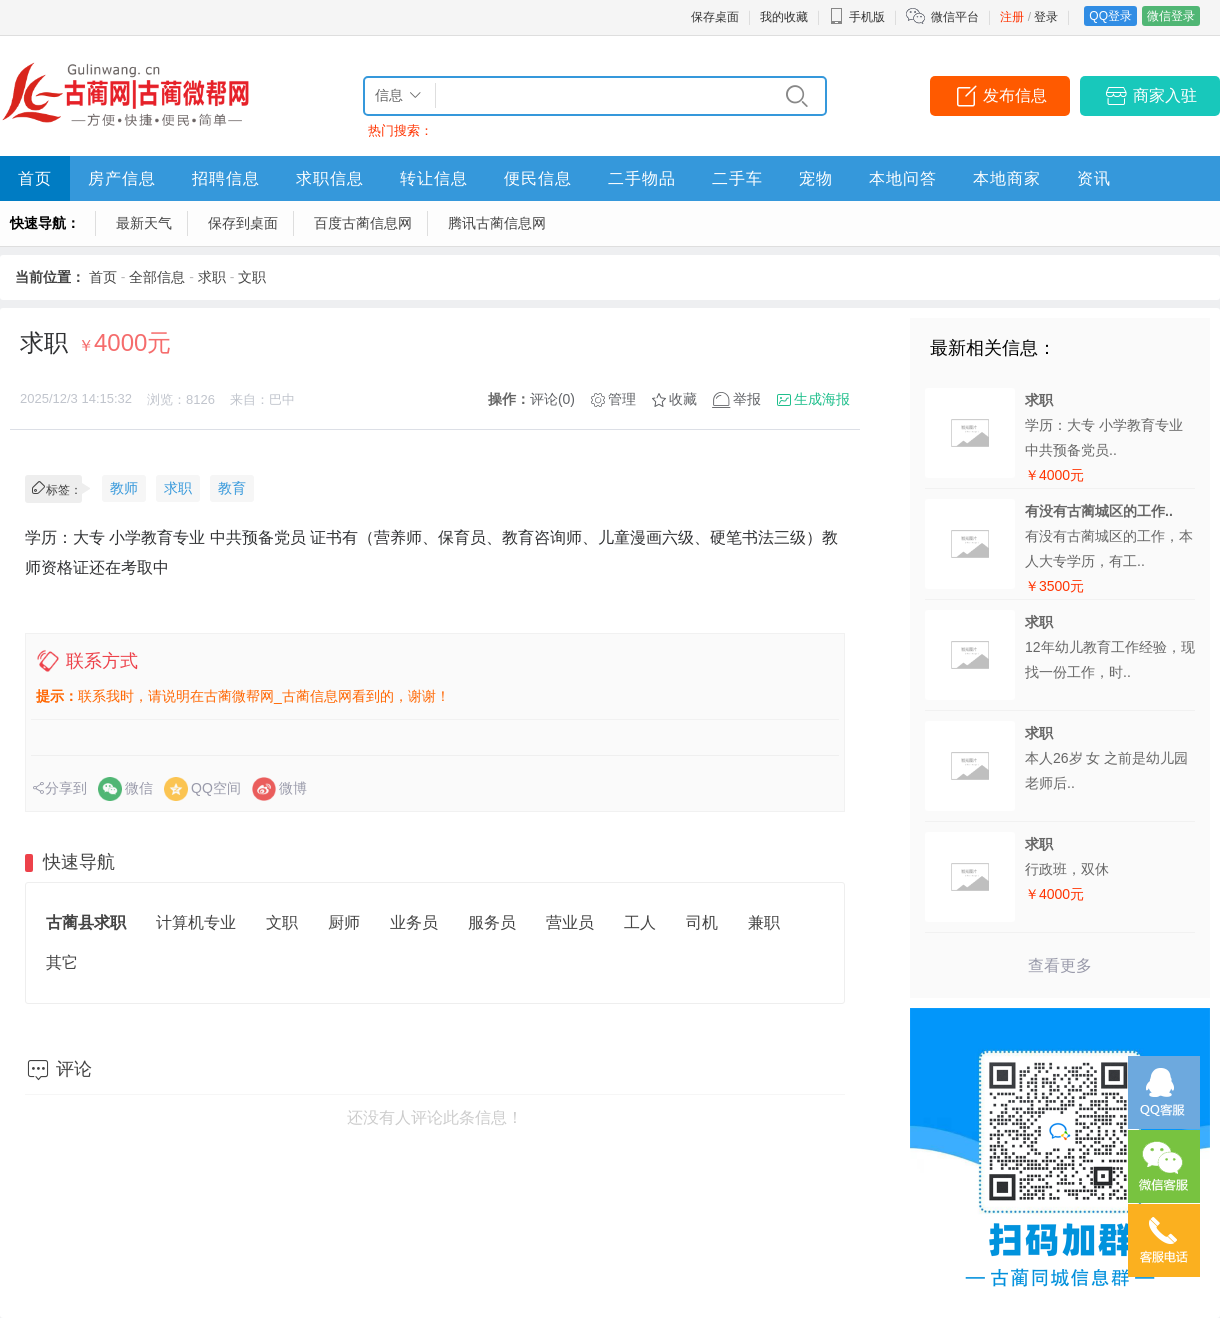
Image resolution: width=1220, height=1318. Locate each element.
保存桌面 (715, 17)
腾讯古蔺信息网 (497, 223)
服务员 (492, 922)
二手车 (737, 178)
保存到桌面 (243, 223)
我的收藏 (784, 17)
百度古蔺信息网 (363, 223)
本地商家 (1007, 178)
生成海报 (822, 399)
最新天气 (144, 223)
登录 (1046, 17)
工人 (640, 922)
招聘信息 (226, 178)
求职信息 (330, 178)
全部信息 (157, 277)
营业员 (570, 922)
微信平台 (955, 17)
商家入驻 (1165, 95)
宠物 (816, 178)
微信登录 (1171, 16)
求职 (212, 277)
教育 (232, 488)
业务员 (414, 922)
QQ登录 (1110, 16)
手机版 (857, 17)
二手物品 (642, 178)
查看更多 (1060, 965)
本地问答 (903, 178)
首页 (35, 178)
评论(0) (552, 399)
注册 (1012, 17)
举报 (747, 399)
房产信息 (122, 178)
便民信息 (538, 178)
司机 (702, 922)
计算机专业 (196, 922)
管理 (622, 399)
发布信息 (1015, 95)
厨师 (344, 922)
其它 (62, 962)
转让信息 (434, 178)
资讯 (1094, 178)
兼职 (764, 922)
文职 (252, 277)
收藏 (683, 399)
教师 (124, 488)
